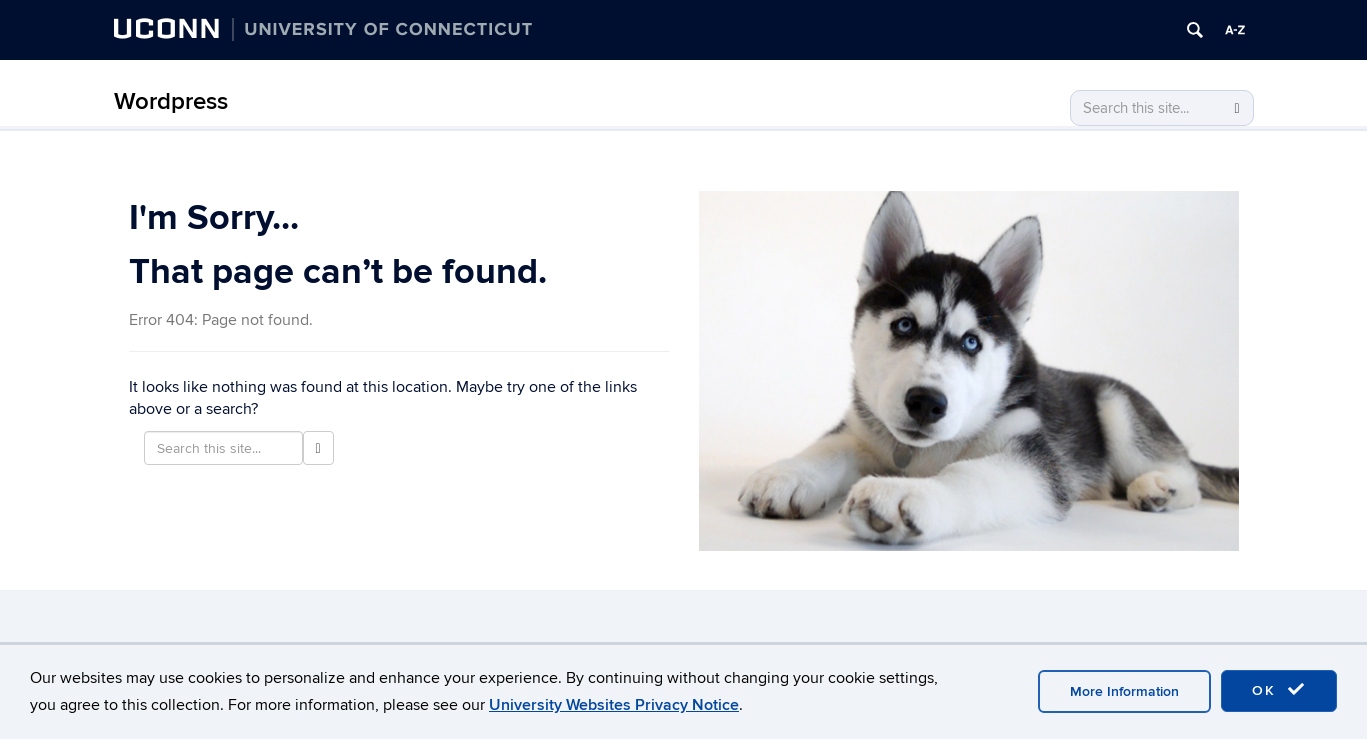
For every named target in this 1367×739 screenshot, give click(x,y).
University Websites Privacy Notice (614, 705)
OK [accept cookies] (1279, 690)
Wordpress (171, 101)
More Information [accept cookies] (1124, 691)
